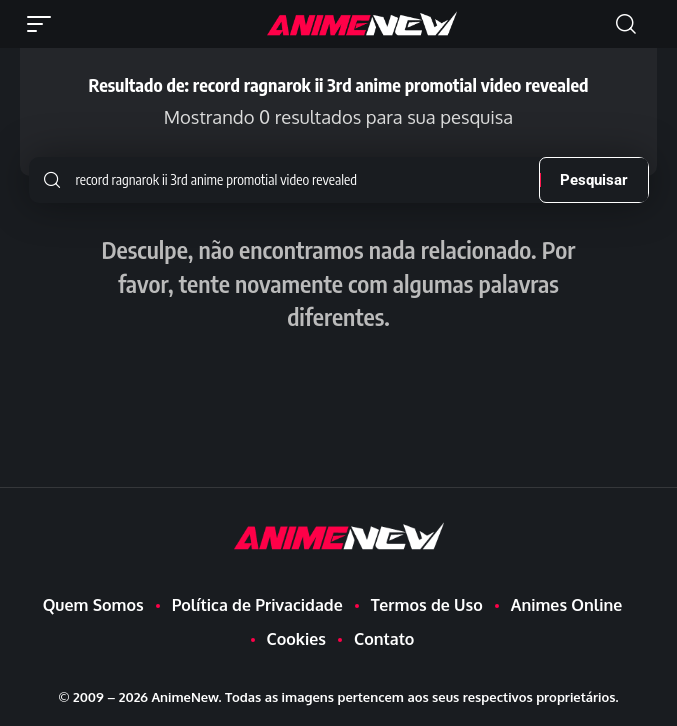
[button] (44, 24)
